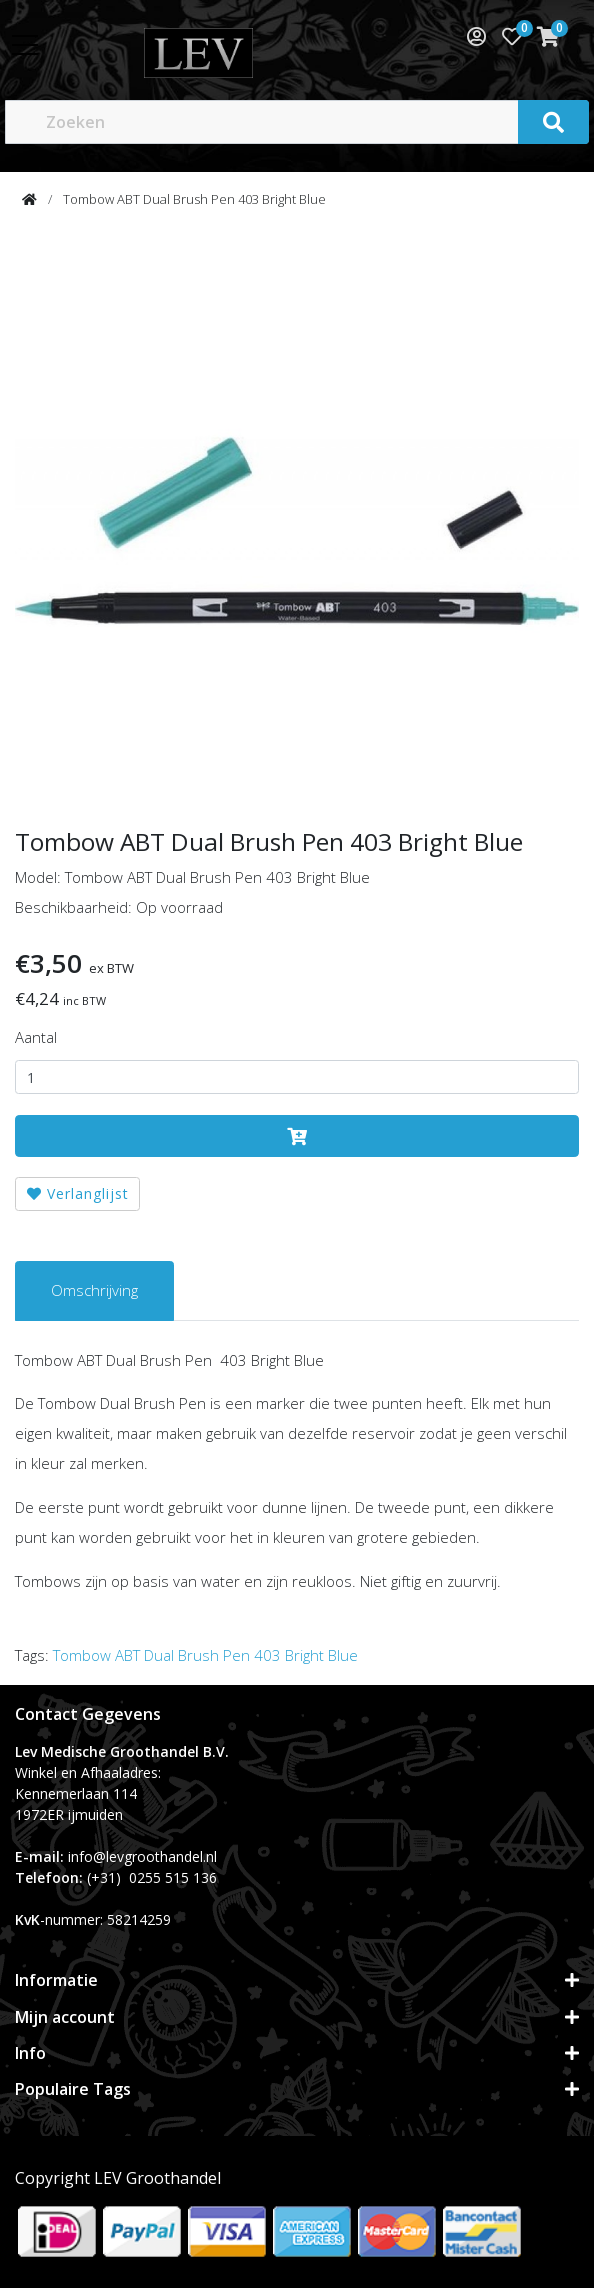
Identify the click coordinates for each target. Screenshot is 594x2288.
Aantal (36, 1037)
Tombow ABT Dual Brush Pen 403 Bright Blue (194, 199)
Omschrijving (94, 1290)
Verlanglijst (78, 1193)
